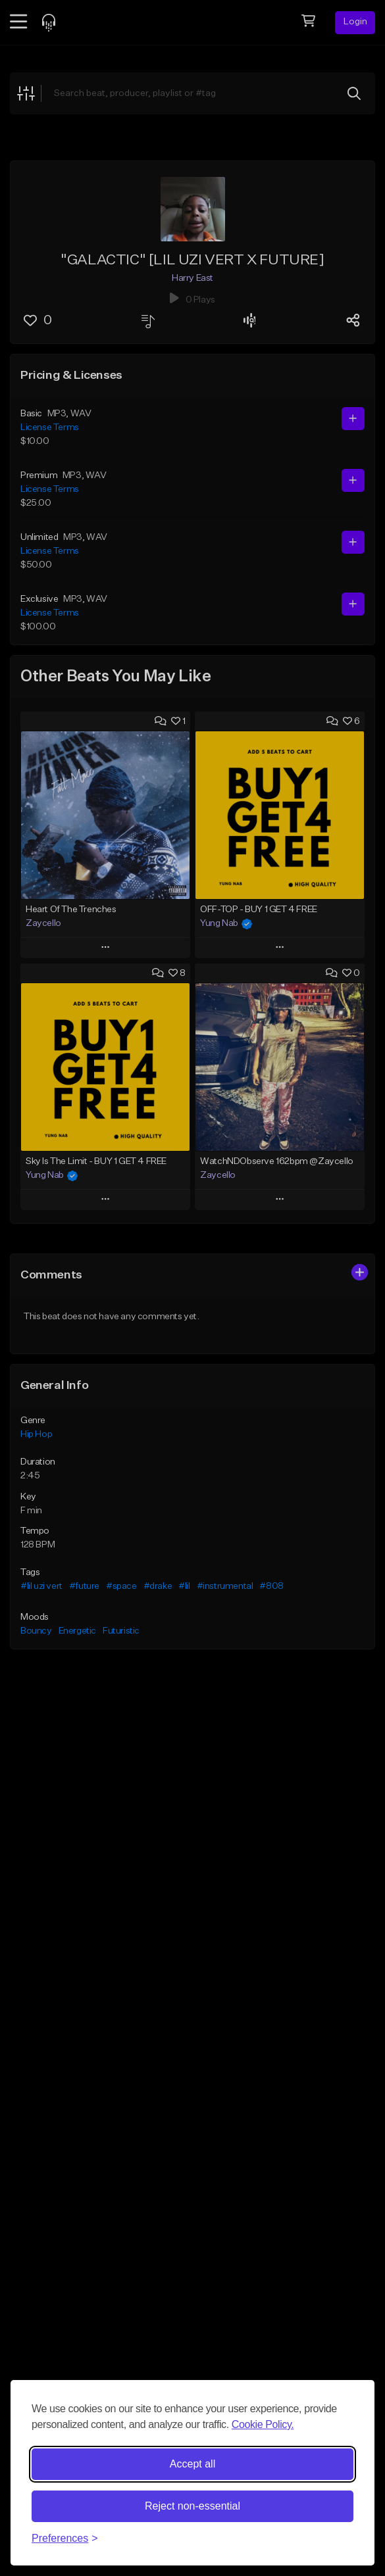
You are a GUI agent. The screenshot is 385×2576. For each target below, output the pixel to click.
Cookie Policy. (263, 2424)
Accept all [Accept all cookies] (192, 2463)
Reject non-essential (192, 2506)
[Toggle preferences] (65, 2538)
